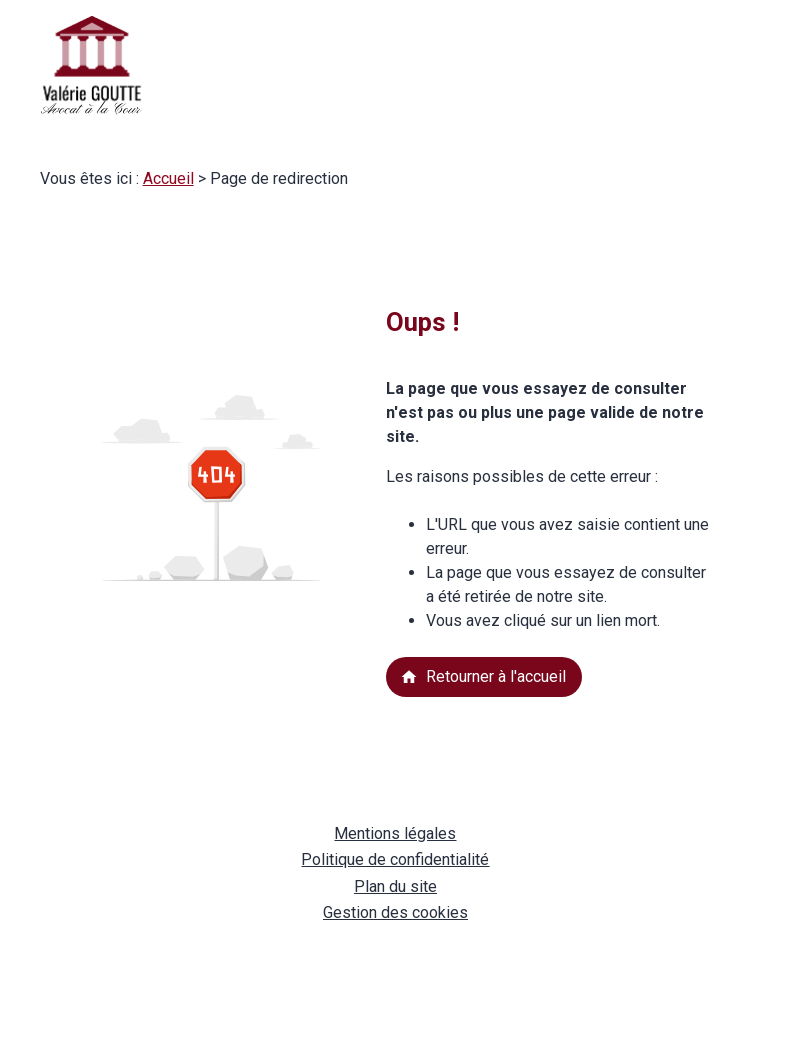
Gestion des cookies (395, 912)
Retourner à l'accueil (483, 676)
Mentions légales (395, 833)
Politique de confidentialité (395, 859)
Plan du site (395, 886)
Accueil (168, 178)
